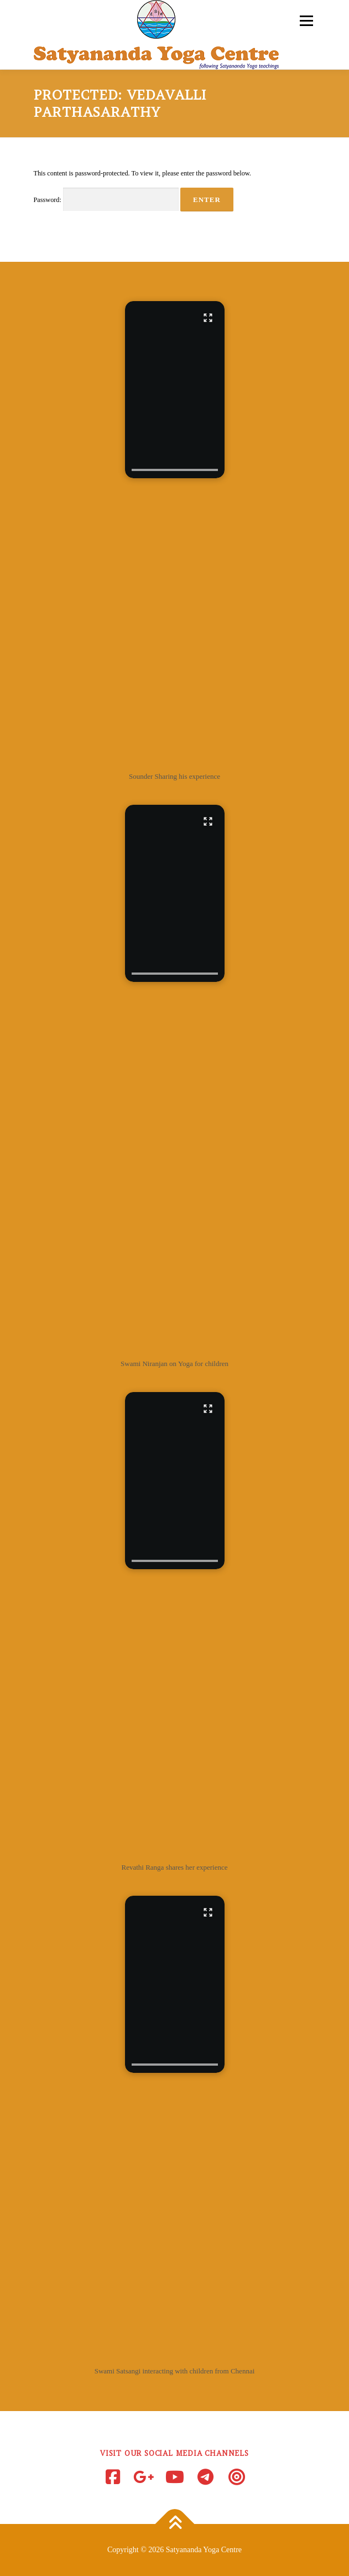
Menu (304, 20)
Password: (106, 199)
